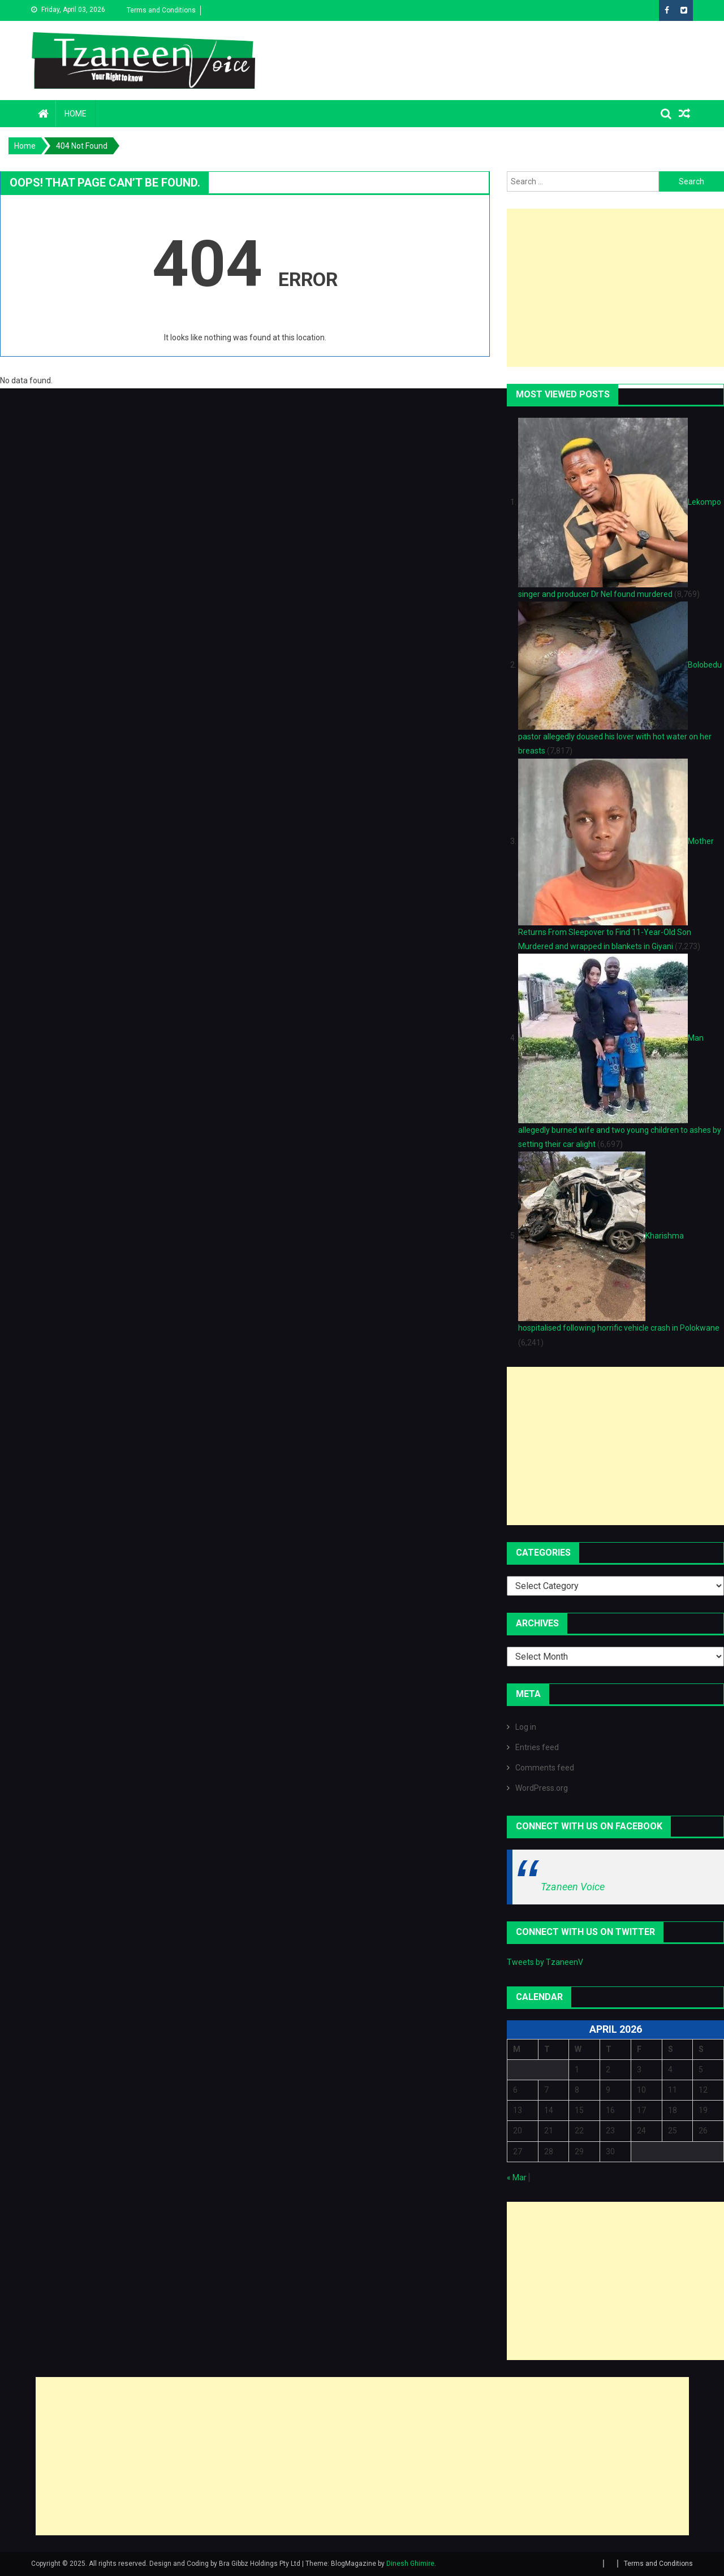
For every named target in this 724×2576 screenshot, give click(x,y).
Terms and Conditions (161, 10)
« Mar (517, 2177)
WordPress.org (541, 1788)
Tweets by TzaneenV (545, 1962)
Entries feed (537, 1747)
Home (75, 113)
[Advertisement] (615, 288)
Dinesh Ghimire (410, 2564)
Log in (525, 1726)
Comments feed (544, 1767)
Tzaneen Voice (573, 1887)
